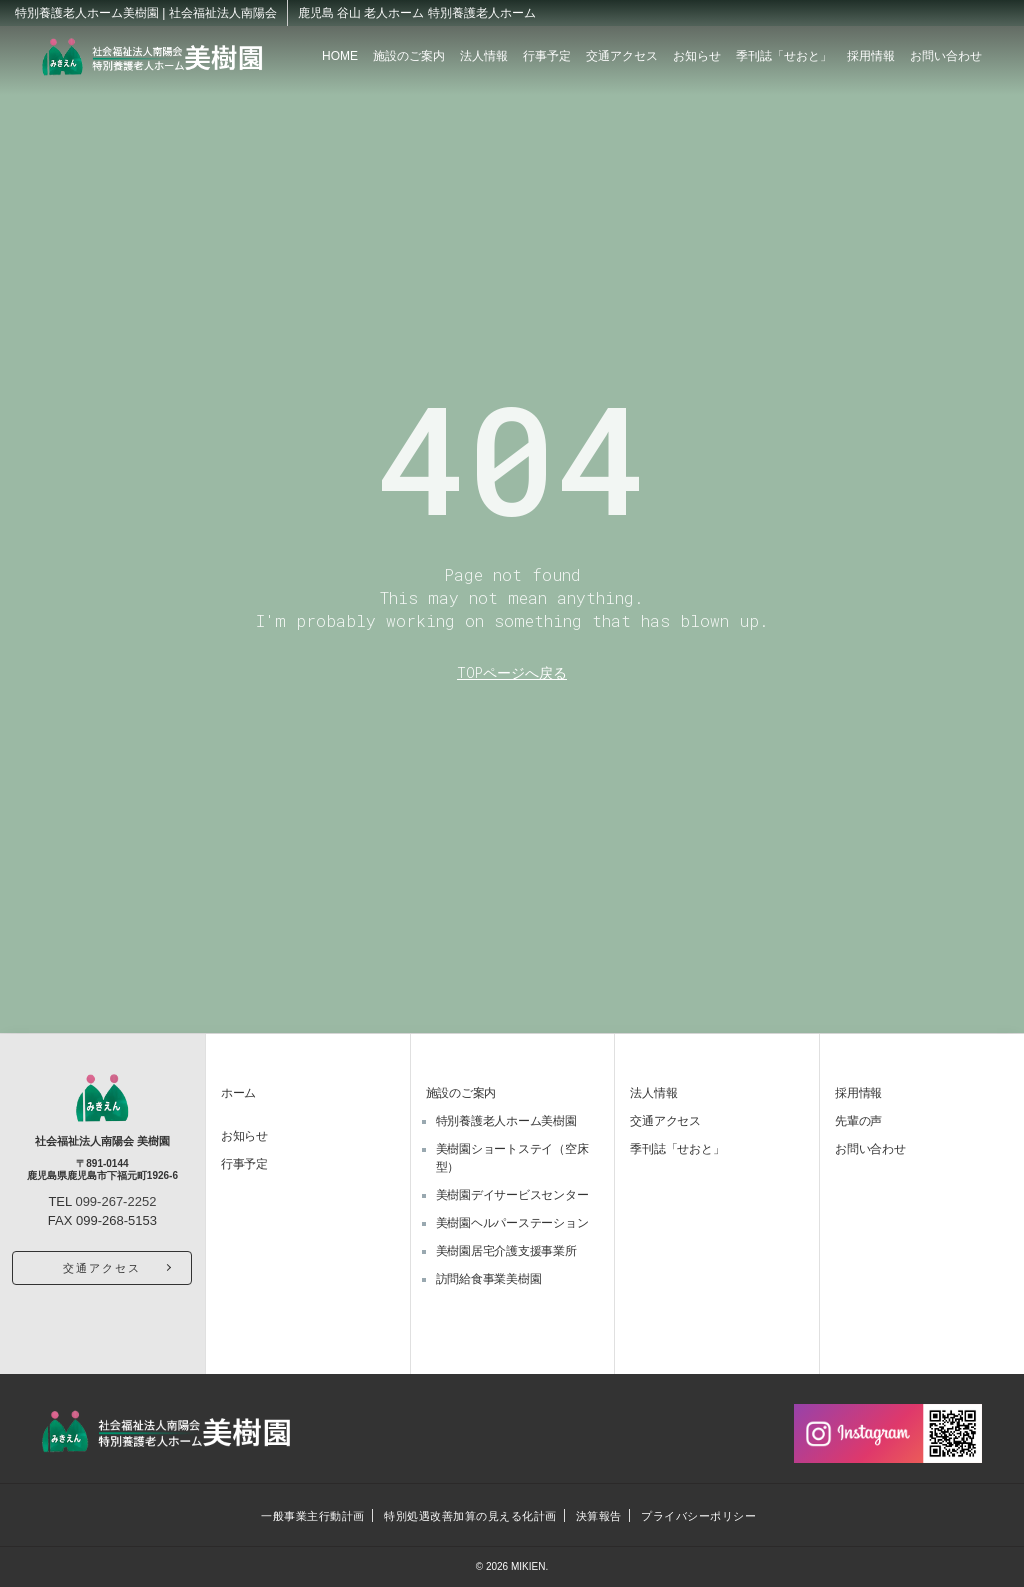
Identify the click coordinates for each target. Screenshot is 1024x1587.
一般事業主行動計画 (312, 1516)
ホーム (238, 1093)
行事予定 (547, 56)
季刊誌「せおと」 (784, 56)
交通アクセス (622, 56)
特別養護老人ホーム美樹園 (506, 1121)
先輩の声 (858, 1121)
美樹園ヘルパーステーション (512, 1223)
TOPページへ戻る (512, 672)
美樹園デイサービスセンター (512, 1195)
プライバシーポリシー (700, 1516)
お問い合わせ (946, 56)
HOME (340, 56)
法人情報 (484, 56)
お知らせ (697, 56)
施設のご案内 (409, 56)
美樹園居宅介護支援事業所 (506, 1251)
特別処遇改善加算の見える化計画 (469, 1516)
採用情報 (871, 56)
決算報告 (599, 1516)
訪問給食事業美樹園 (489, 1279)
